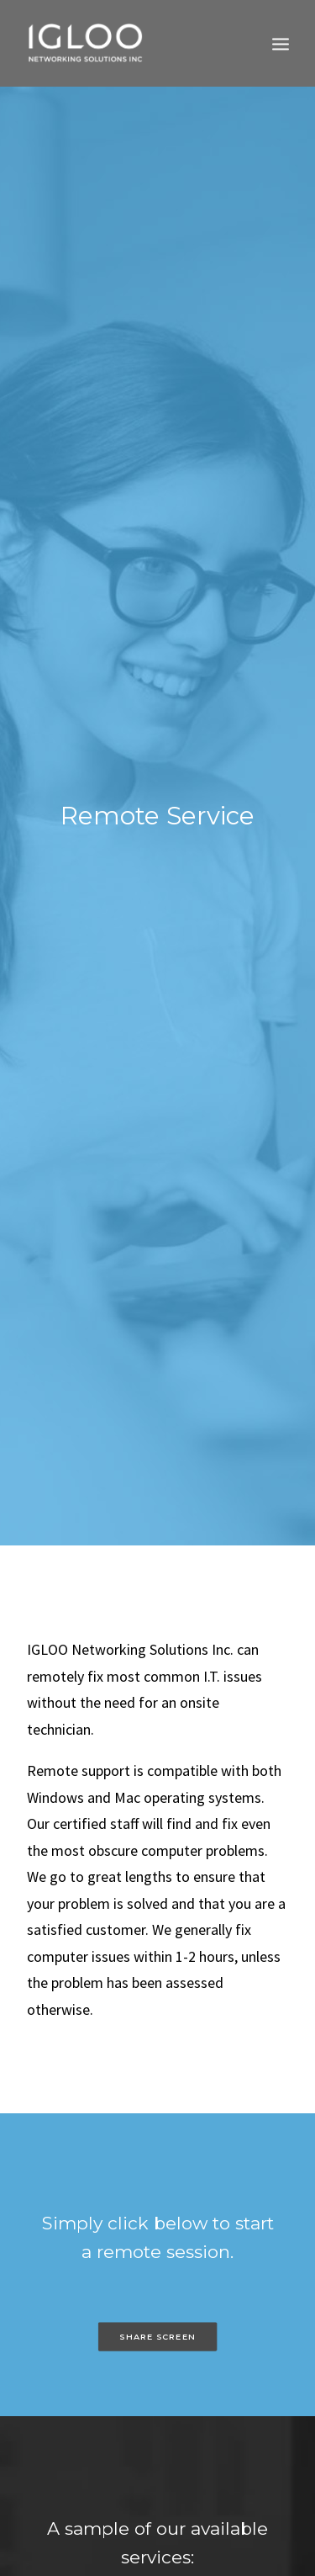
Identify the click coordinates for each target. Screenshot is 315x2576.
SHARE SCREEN (157, 2271)
